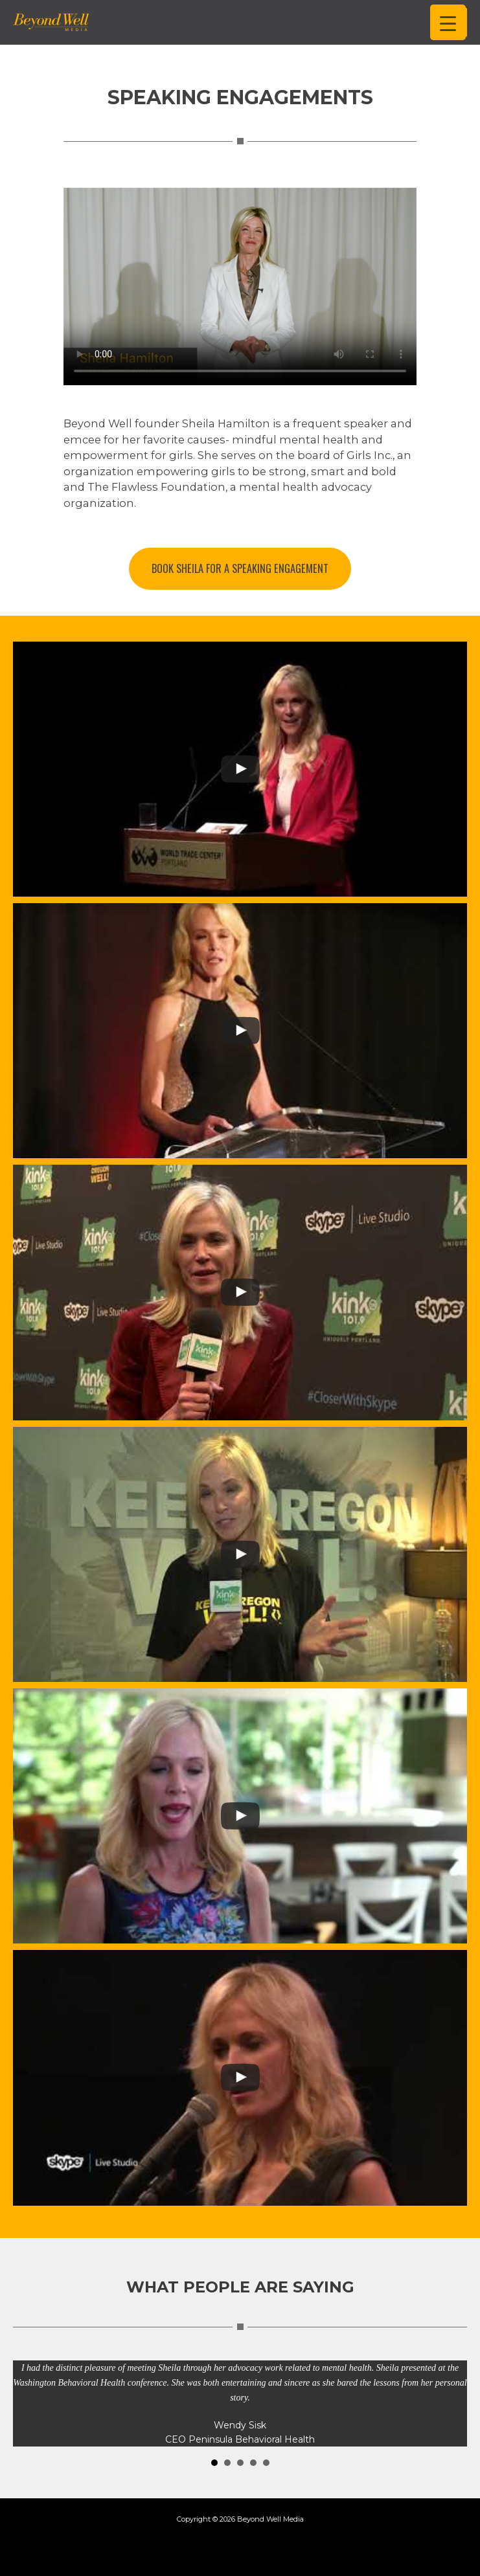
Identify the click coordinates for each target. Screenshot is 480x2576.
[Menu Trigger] (448, 22)
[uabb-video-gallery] (240, 769)
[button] (240, 569)
